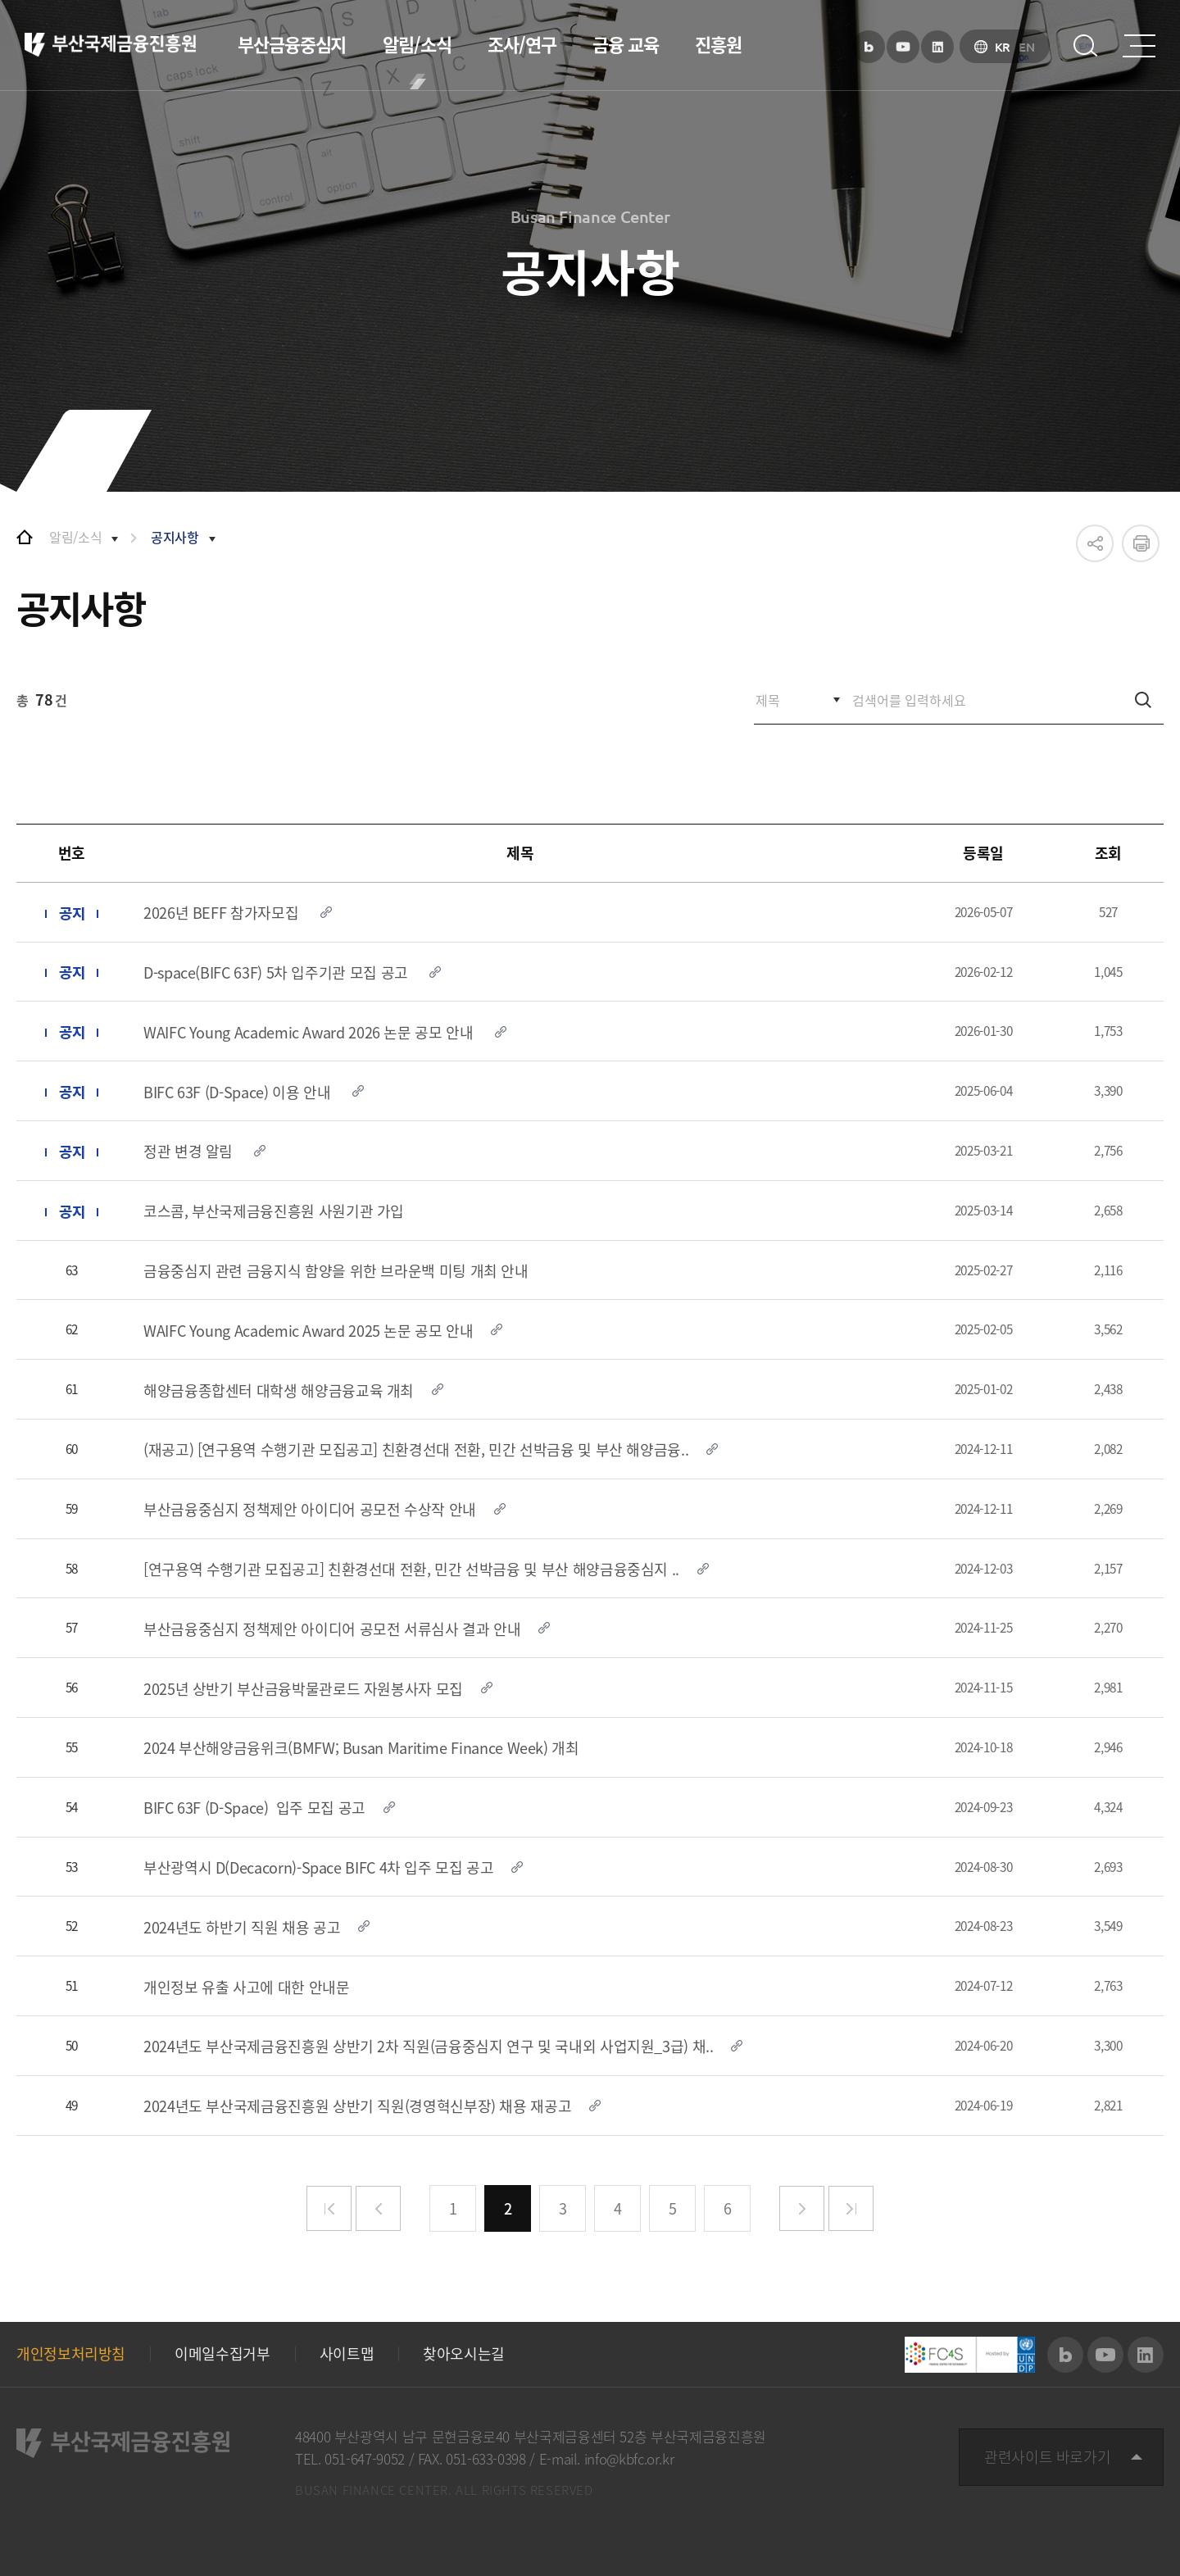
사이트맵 (347, 2354)
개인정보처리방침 (70, 2354)
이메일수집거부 (222, 2354)
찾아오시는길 (464, 2354)
